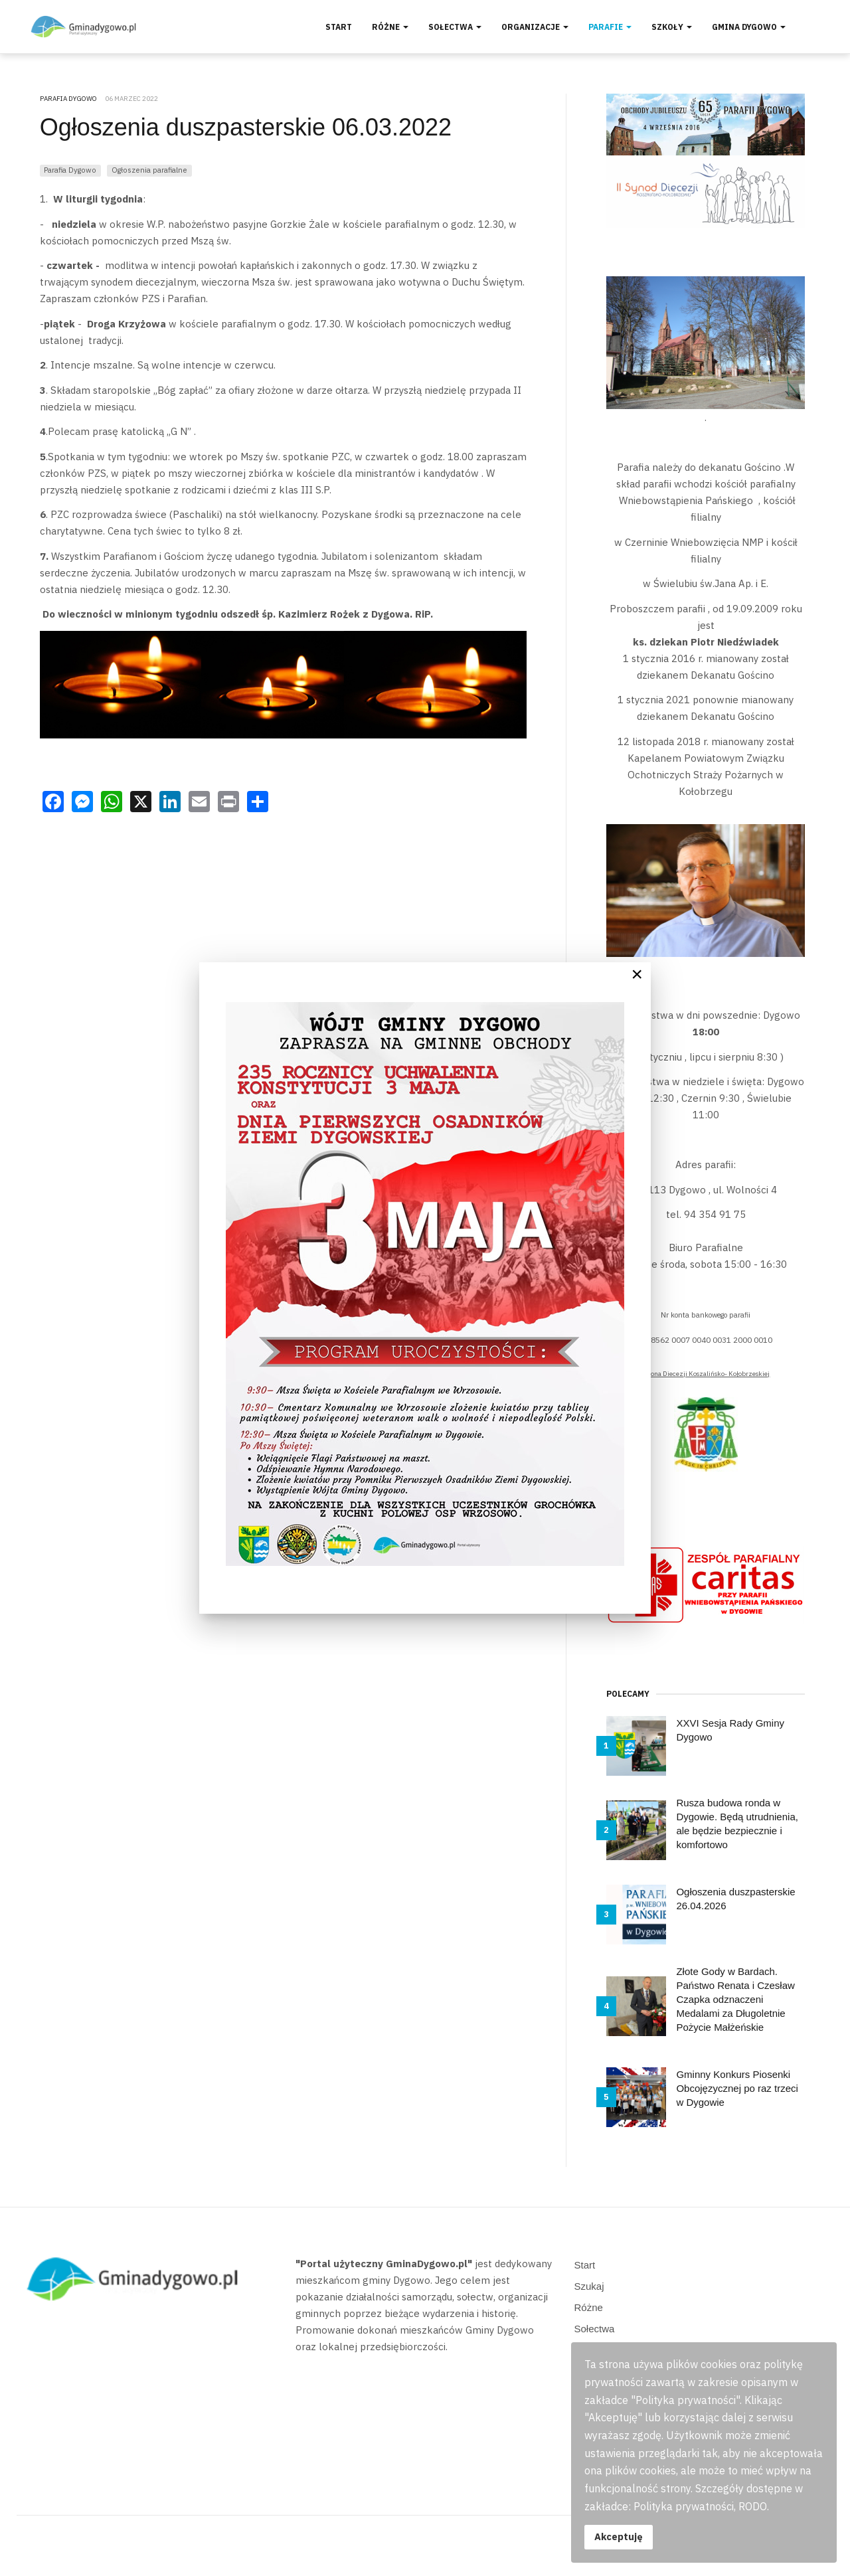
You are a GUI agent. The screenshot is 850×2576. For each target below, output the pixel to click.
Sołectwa (454, 27)
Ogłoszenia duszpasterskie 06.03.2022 (246, 127)
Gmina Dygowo (749, 27)
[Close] (637, 974)
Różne (390, 27)
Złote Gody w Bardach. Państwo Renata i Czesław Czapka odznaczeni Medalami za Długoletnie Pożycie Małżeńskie (735, 1999)
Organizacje (534, 27)
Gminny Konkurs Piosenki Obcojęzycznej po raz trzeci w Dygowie (737, 2088)
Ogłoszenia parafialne (149, 170)
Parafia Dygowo (70, 170)
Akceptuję (618, 2536)
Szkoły (671, 27)
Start (338, 27)
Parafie (610, 27)
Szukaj (589, 2286)
